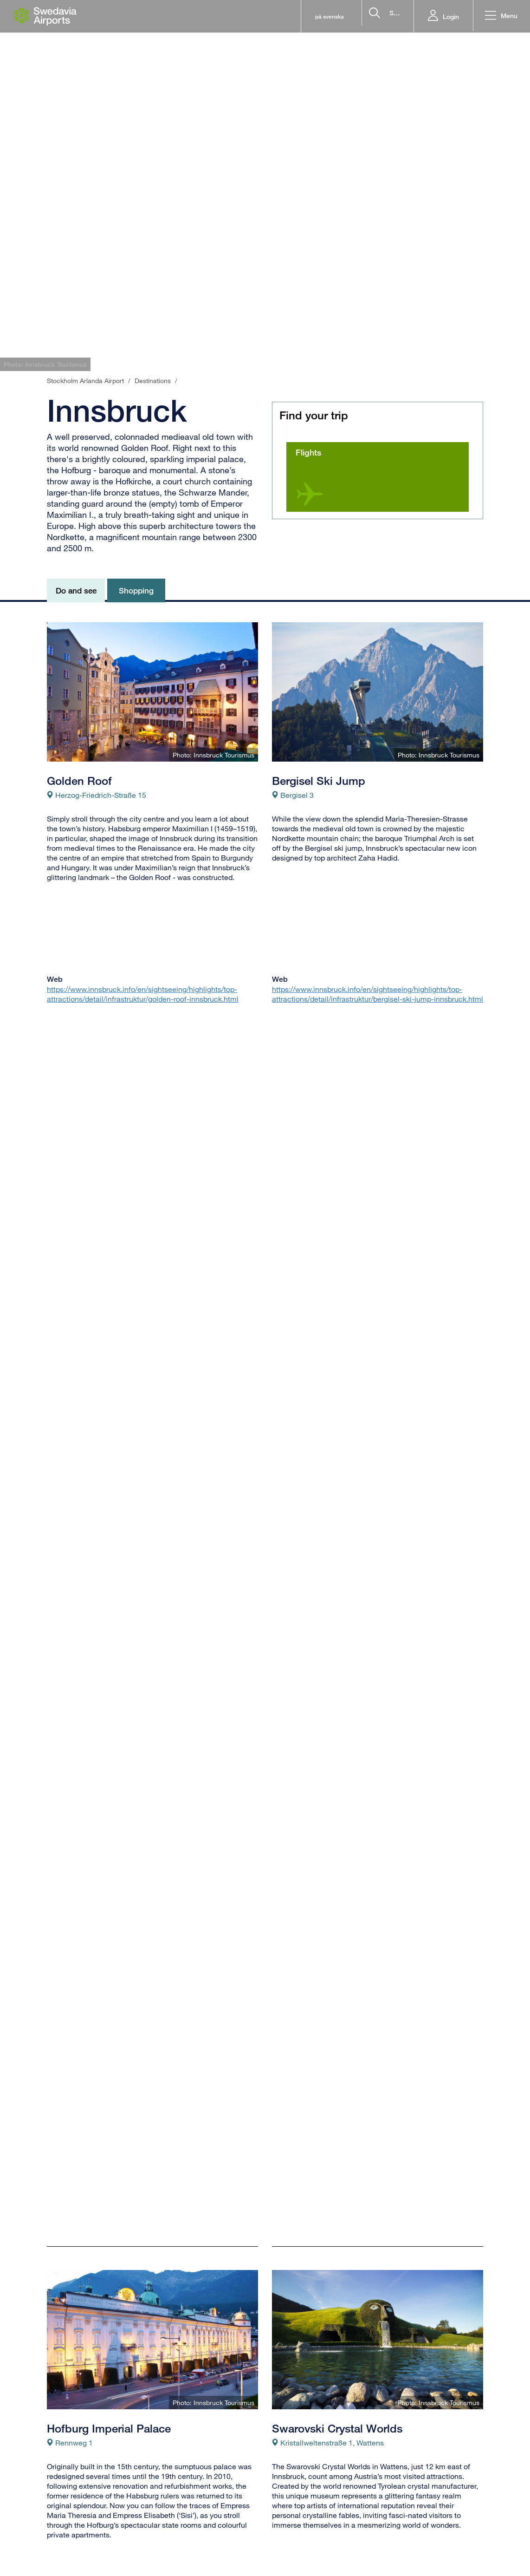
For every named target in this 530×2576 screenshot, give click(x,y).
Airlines (59, 2529)
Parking (172, 2555)
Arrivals (59, 2516)
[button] (499, 16)
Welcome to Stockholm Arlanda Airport (310, 2510)
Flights (308, 452)
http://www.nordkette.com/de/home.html (114, 1846)
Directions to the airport (199, 2542)
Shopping (288, 2542)
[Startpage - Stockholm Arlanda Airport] (45, 16)
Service (284, 2555)
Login (447, 16)
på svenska (245, 16)
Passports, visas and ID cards (208, 2516)
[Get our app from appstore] (412, 2561)
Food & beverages (302, 2529)
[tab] (443, 354)
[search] (347, 16)
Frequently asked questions (205, 2503)
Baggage (175, 2529)
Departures (65, 2503)
